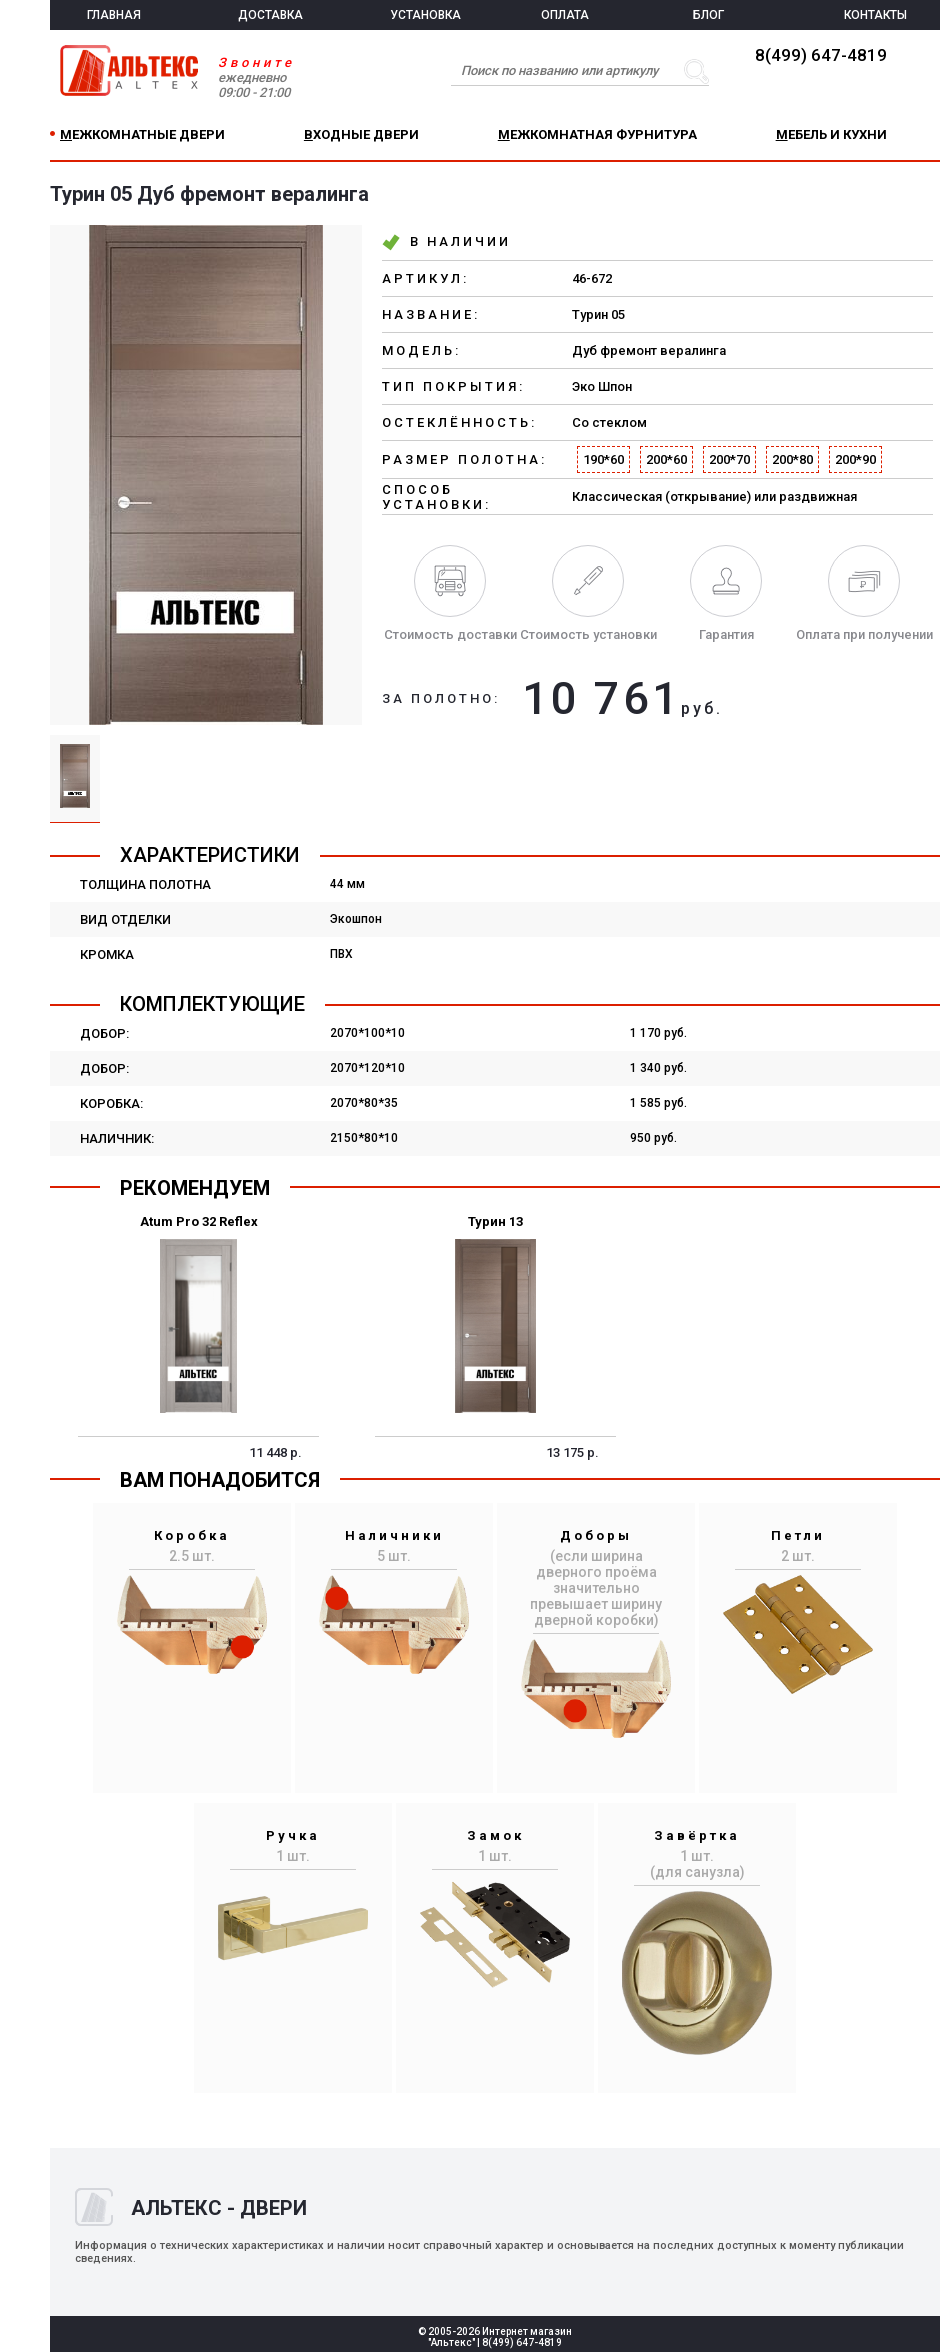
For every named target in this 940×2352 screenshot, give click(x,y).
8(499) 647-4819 (821, 55)
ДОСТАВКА (270, 15)
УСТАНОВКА (425, 15)
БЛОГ (708, 15)
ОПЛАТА (565, 15)
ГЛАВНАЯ (114, 15)
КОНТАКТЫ (875, 15)
